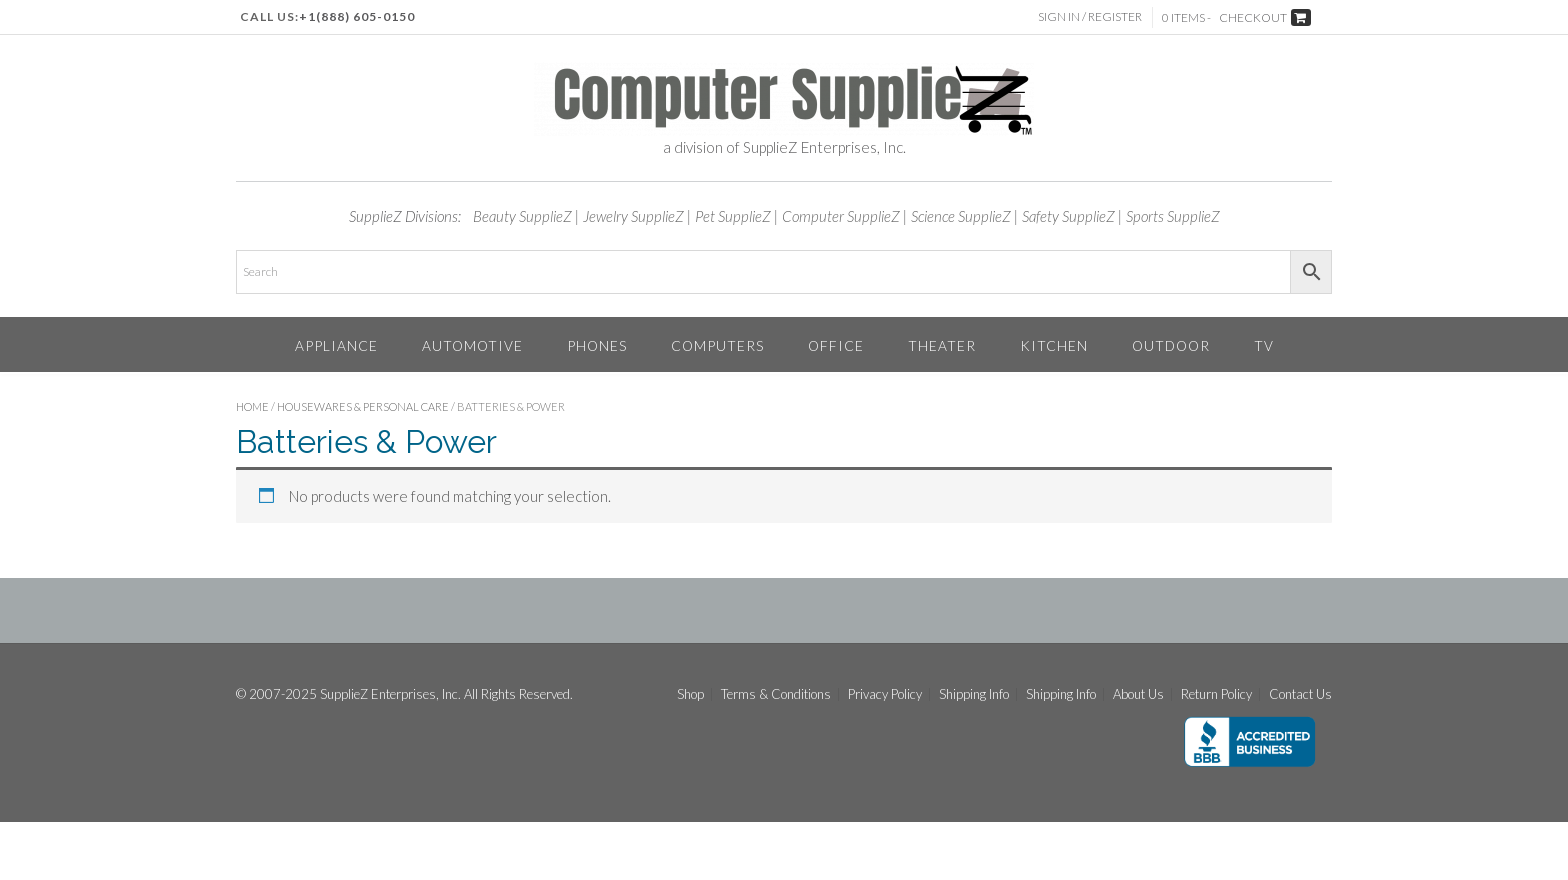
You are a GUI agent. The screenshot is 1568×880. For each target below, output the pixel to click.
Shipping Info (974, 694)
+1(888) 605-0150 (357, 16)
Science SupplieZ (961, 216)
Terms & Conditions (776, 694)
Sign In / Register (1090, 16)
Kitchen (1054, 345)
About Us (1138, 694)
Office (836, 345)
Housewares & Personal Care (363, 406)
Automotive (472, 345)
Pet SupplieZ (733, 216)
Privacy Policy (885, 694)
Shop (690, 694)
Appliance (336, 345)
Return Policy (1216, 694)
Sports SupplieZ (1173, 216)
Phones (597, 345)
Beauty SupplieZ (522, 216)
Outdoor (1171, 345)
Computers (717, 345)
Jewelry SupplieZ (633, 216)
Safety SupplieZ (1068, 216)
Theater (942, 345)
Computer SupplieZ (841, 216)
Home (252, 406)
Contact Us (1300, 694)
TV (1264, 345)
